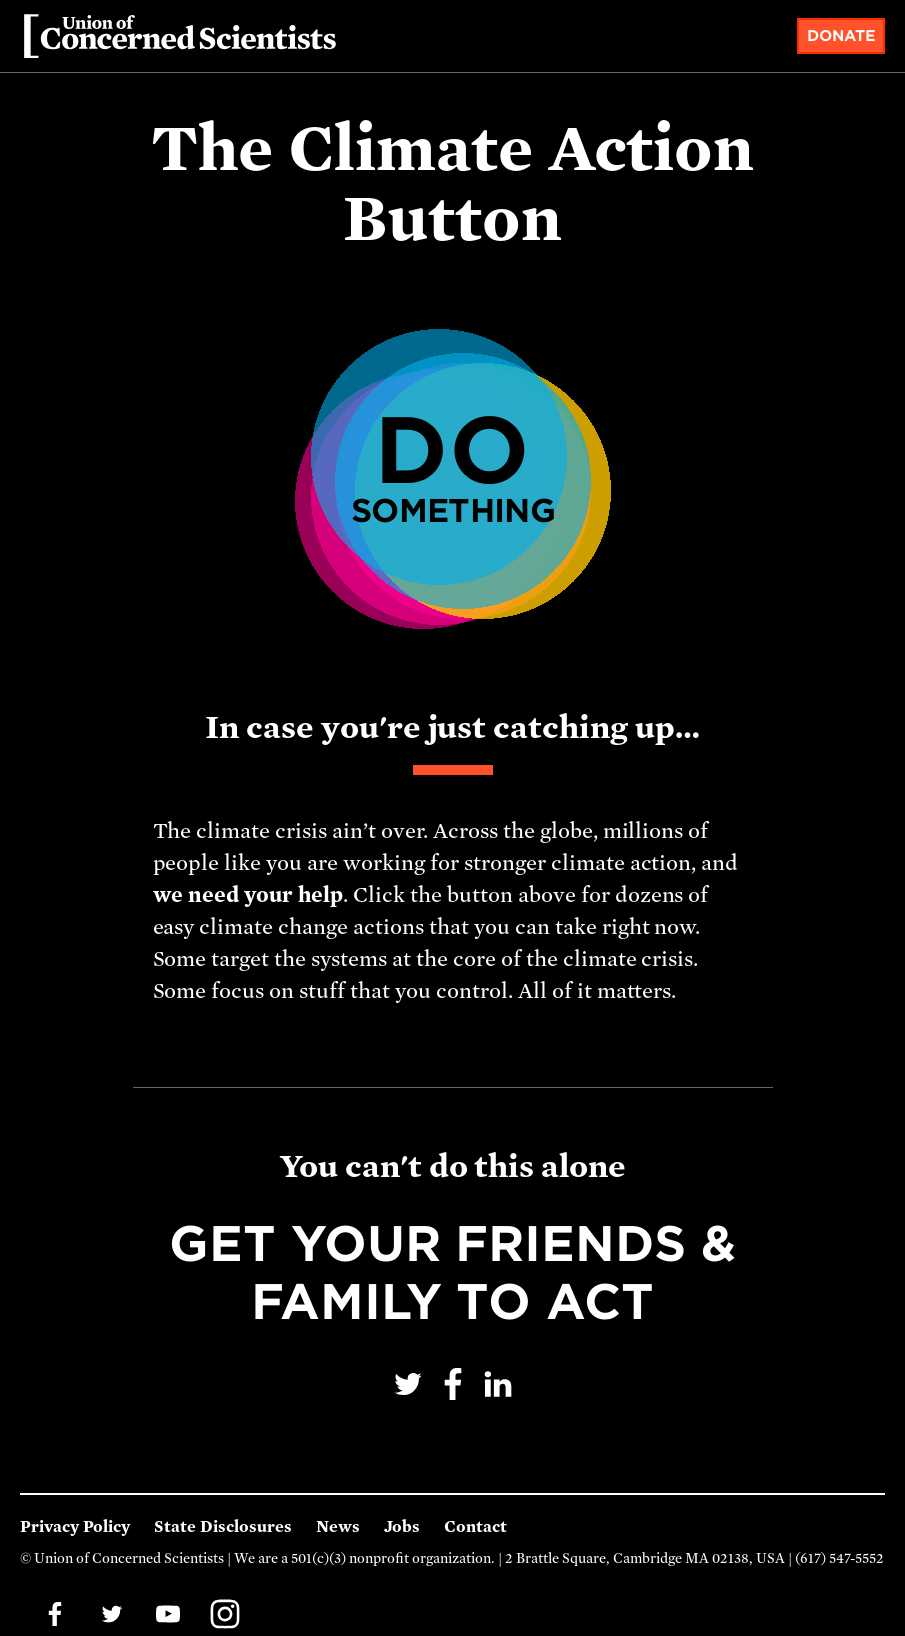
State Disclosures (223, 1527)
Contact (475, 1527)
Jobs (402, 1527)
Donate (841, 36)
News (338, 1527)
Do (452, 464)
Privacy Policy (75, 1527)
